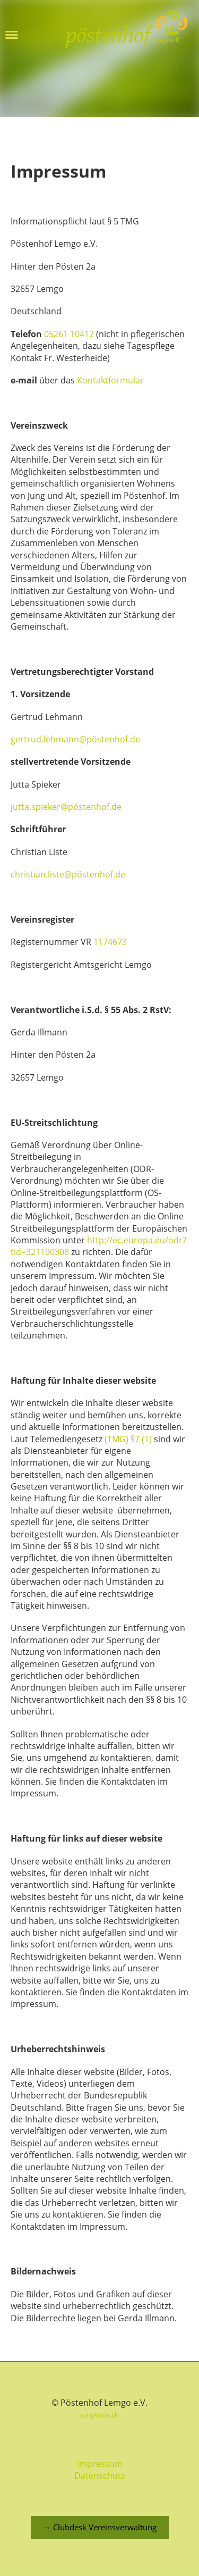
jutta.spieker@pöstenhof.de (66, 807)
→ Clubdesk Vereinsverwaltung (100, 2527)
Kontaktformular (110, 380)
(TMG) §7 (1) (128, 1439)
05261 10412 (69, 334)
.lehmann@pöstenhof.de (90, 739)
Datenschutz (99, 2475)
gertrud (26, 739)
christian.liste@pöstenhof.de (68, 874)
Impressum (100, 2464)
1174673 (110, 942)
